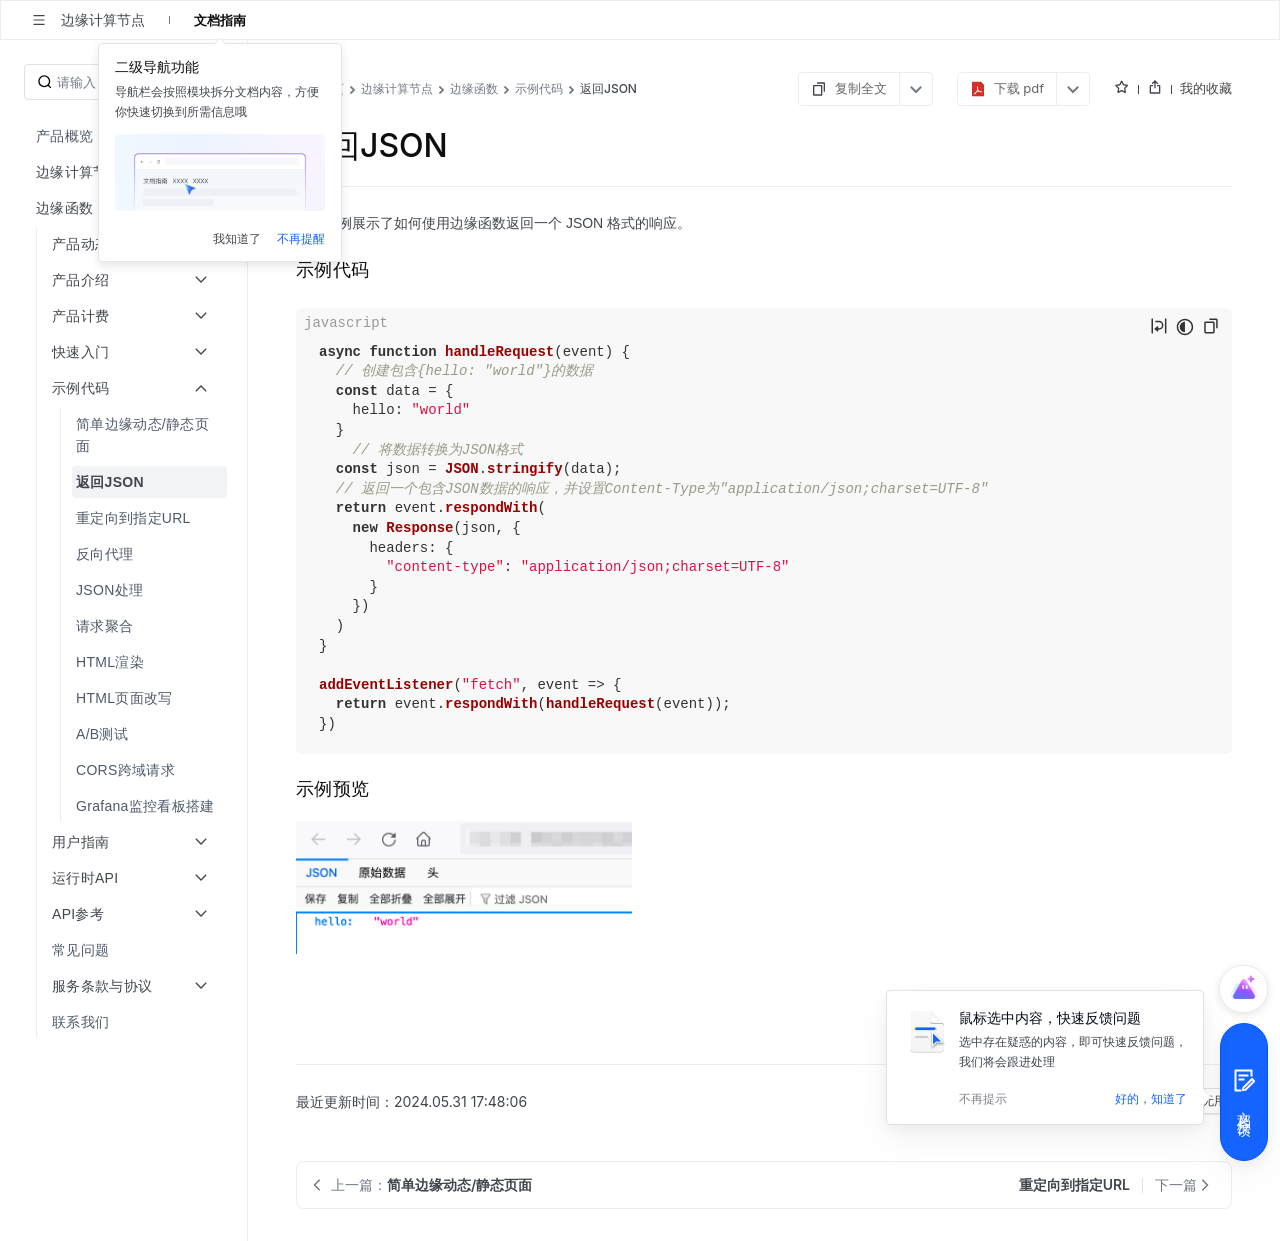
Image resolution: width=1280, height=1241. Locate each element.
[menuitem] (125, 136)
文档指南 (220, 20)
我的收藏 (1206, 88)
